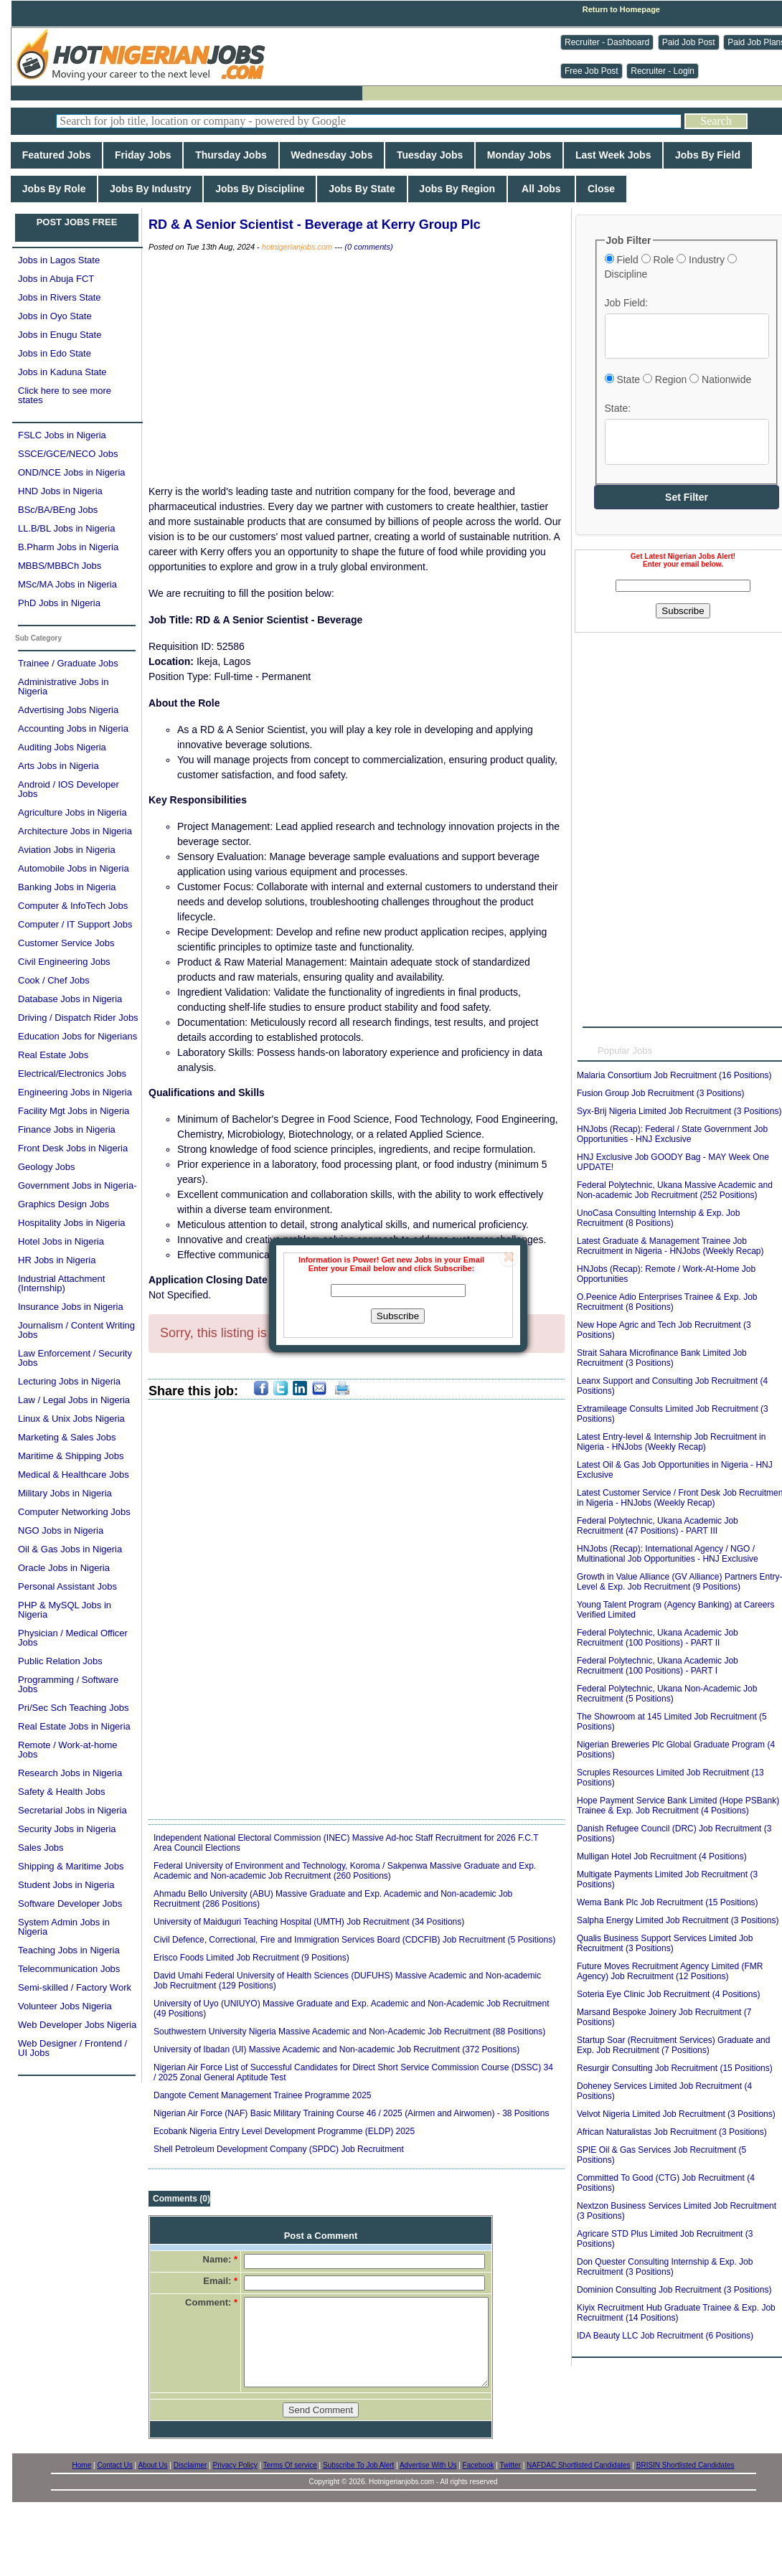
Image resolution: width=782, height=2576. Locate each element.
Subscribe (398, 1316)
